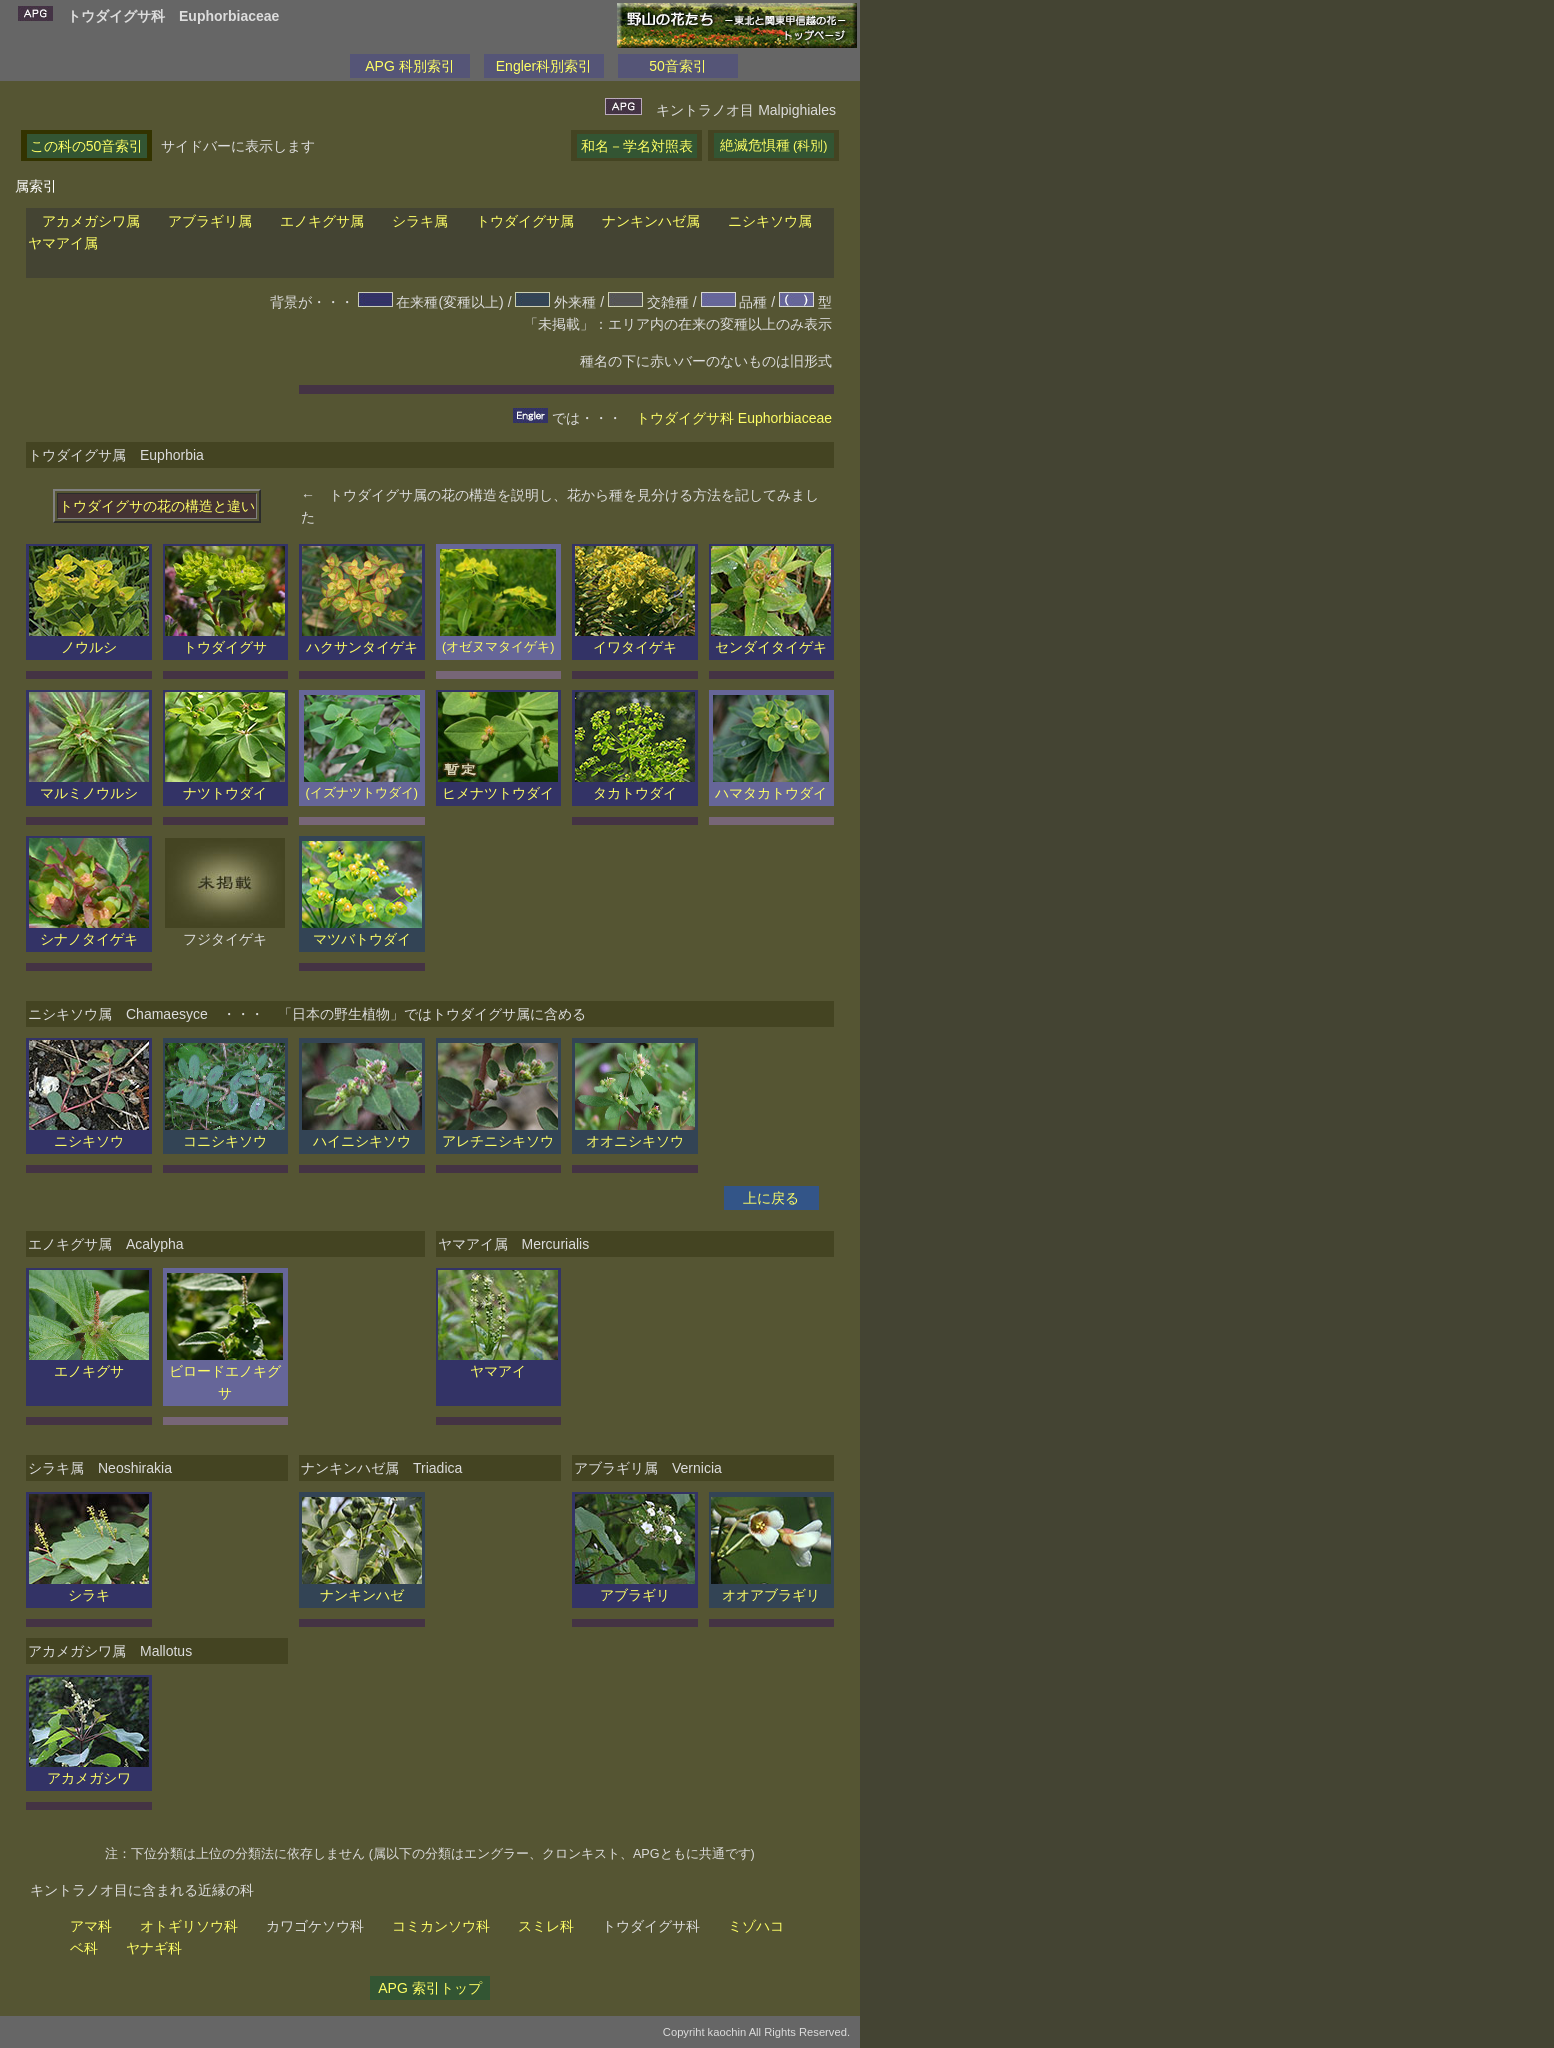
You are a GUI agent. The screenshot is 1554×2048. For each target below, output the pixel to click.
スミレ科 (546, 1926)
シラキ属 (420, 221)
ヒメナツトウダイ (498, 785)
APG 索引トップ (429, 1988)
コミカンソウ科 (441, 1926)
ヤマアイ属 (63, 243)
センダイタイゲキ (771, 639)
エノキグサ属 (322, 221)
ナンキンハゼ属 (651, 221)
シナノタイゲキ (89, 931)
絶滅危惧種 (774, 145)
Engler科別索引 (544, 66)
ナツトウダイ (225, 785)
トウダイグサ (225, 639)
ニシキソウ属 (770, 221)
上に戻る (771, 1198)
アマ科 (91, 1926)
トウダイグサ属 (525, 221)
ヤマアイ (498, 1363)
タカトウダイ (635, 785)
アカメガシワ (89, 1770)
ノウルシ (89, 639)
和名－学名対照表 (637, 146)
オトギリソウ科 (189, 1926)
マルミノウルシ (89, 785)
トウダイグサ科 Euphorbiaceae (734, 418)
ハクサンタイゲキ (362, 639)
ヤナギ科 (154, 1948)
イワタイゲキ (635, 639)
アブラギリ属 (210, 221)
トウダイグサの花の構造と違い (157, 506)
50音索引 (678, 66)
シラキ (89, 1587)
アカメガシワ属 (91, 221)
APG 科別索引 (409, 66)
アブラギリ (635, 1587)
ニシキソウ (89, 1133)
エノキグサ (89, 1363)
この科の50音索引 (87, 146)
